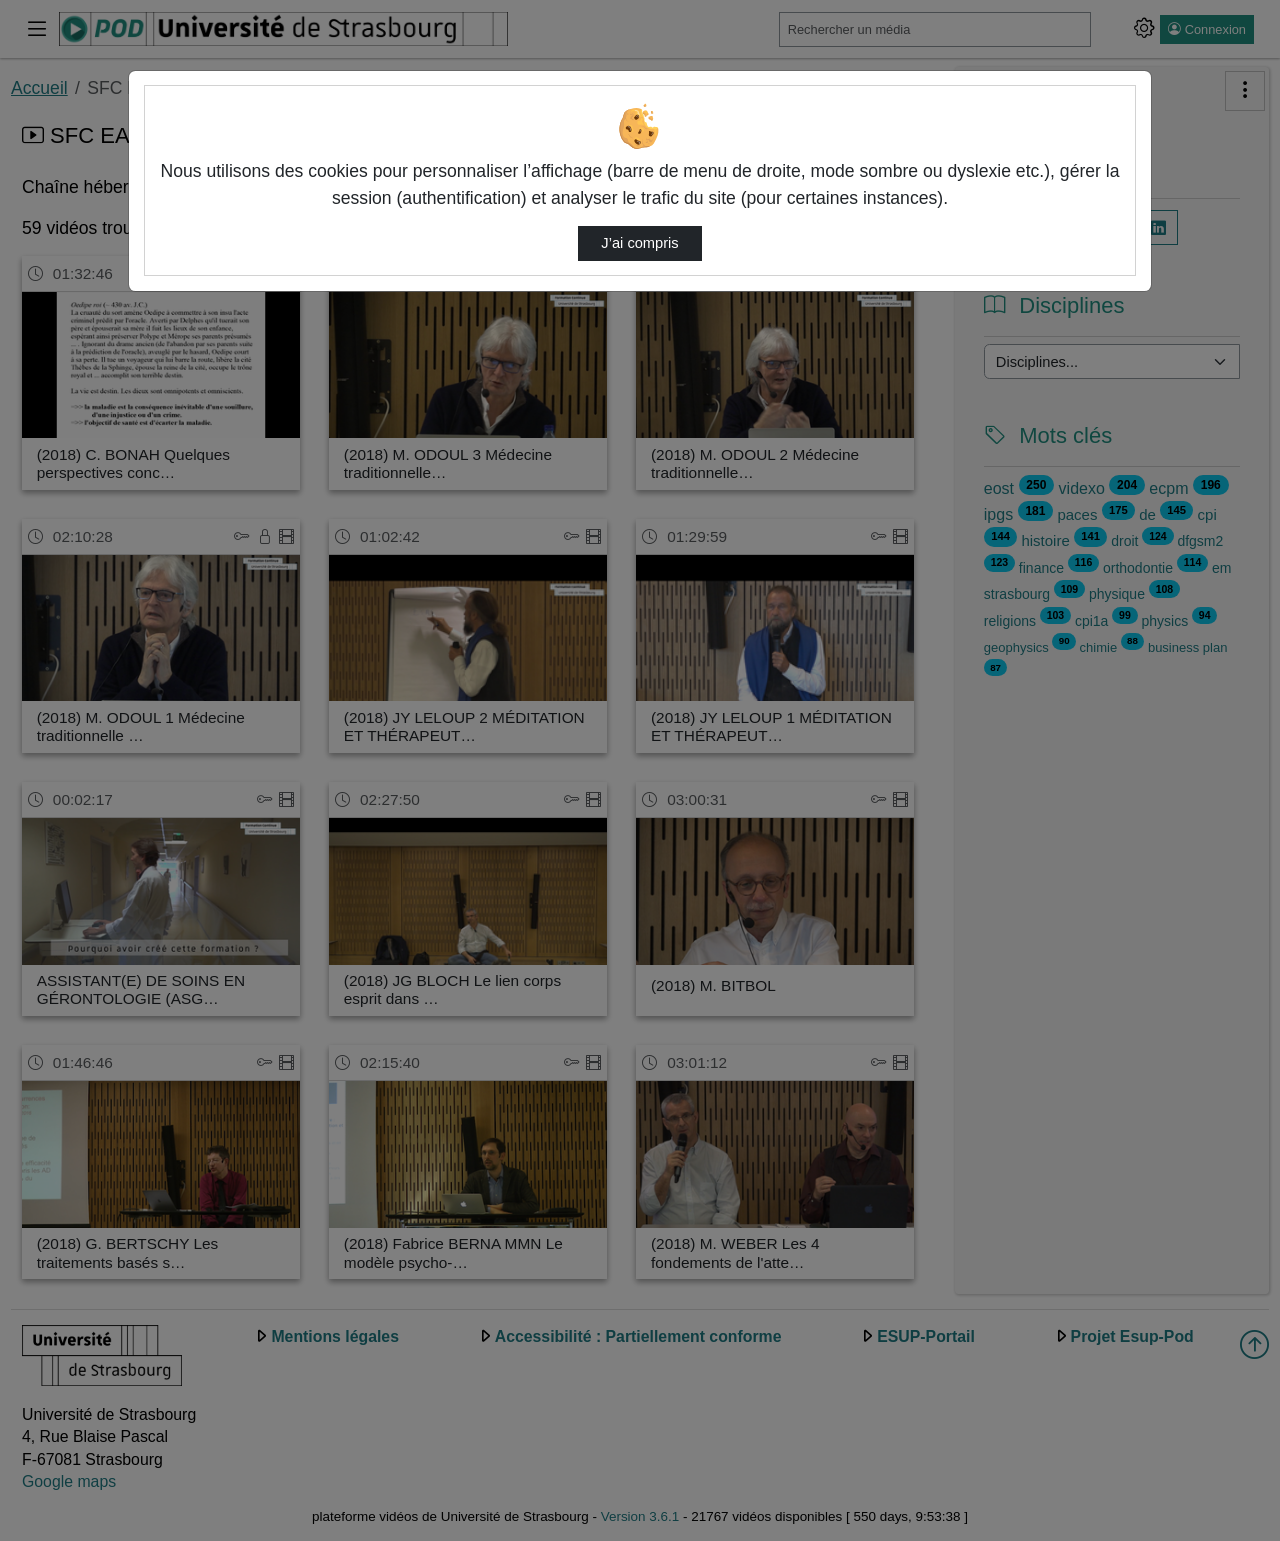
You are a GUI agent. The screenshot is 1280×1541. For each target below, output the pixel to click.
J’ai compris (639, 243)
